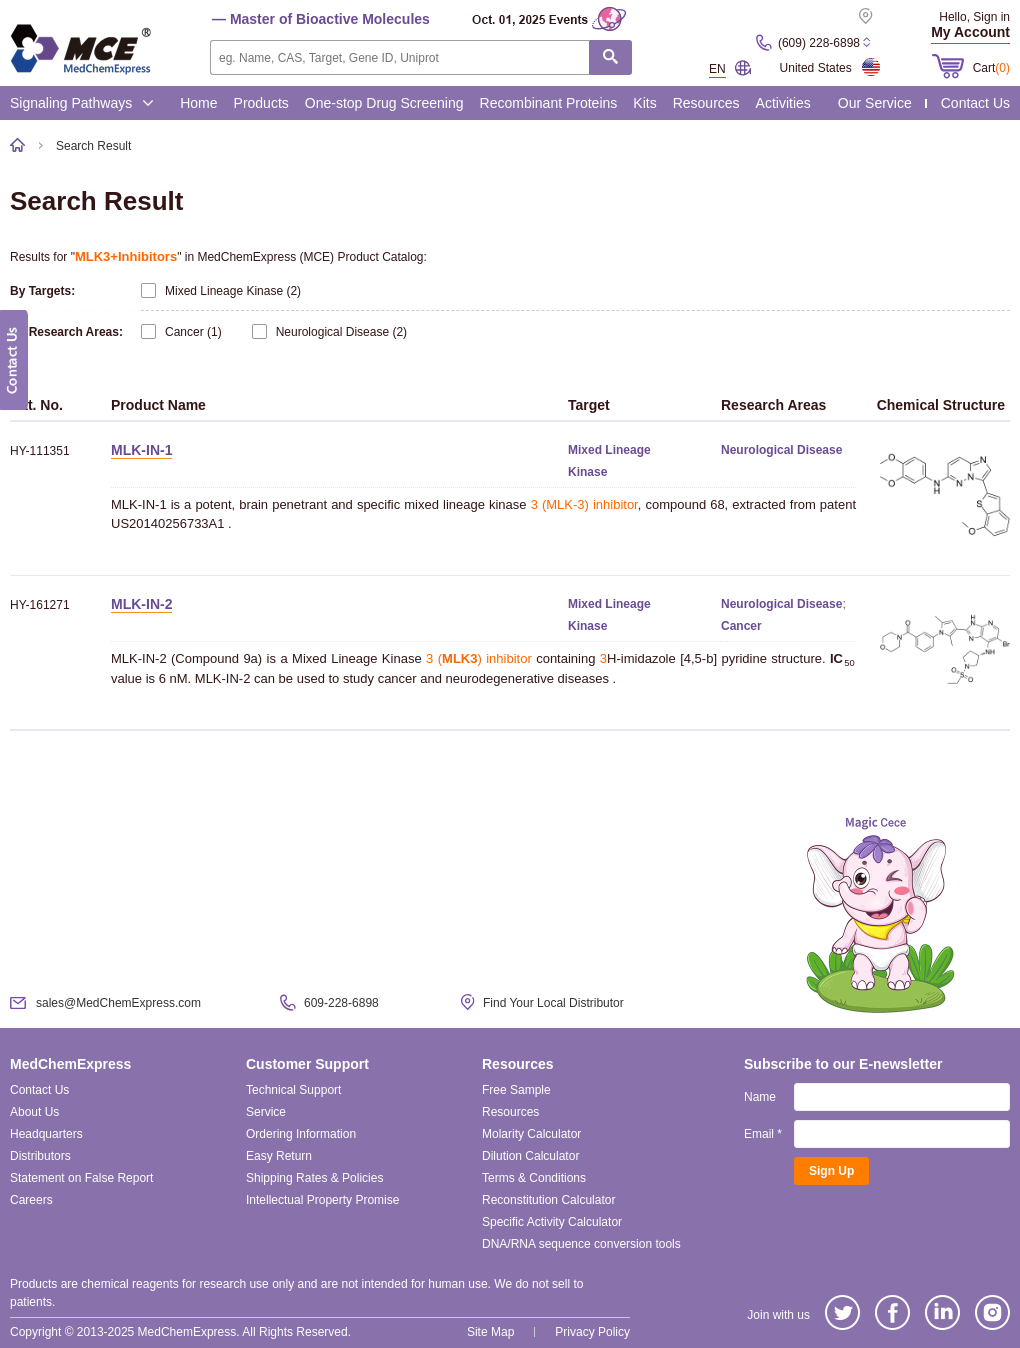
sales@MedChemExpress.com (118, 1003)
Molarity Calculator (531, 1134)
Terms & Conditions (534, 1178)
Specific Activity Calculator (552, 1222)
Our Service (875, 103)
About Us (34, 1112)
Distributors (40, 1156)
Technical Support (293, 1090)
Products (261, 103)
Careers (31, 1200)
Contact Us (975, 103)
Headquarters (46, 1134)
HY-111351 (40, 451)
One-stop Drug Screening (384, 103)
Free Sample (516, 1090)
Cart (991, 68)
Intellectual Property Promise (322, 1200)
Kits (644, 103)
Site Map (490, 1332)
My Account (970, 32)
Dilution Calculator (530, 1156)
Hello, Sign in (974, 17)
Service (266, 1112)
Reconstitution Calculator (548, 1200)
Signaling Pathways (82, 103)
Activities (783, 103)
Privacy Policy (592, 1332)
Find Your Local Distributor (553, 1003)
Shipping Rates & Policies (314, 1178)
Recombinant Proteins (549, 103)
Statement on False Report (81, 1178)
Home (198, 103)
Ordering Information (301, 1134)
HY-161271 (40, 605)
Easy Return (279, 1156)
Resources (706, 103)
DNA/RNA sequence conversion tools (581, 1244)
